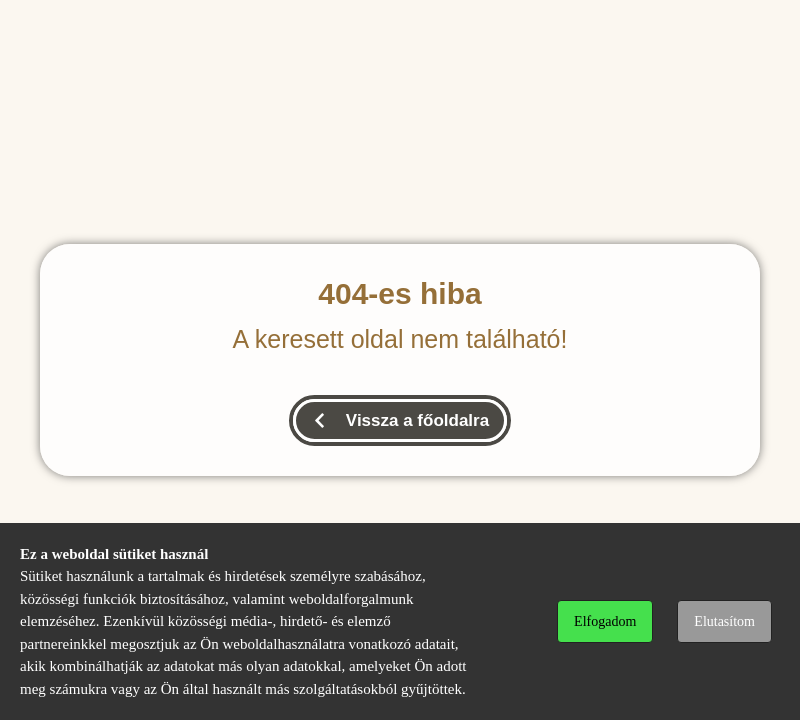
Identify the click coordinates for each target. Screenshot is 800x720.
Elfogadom (605, 621)
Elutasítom (724, 621)
